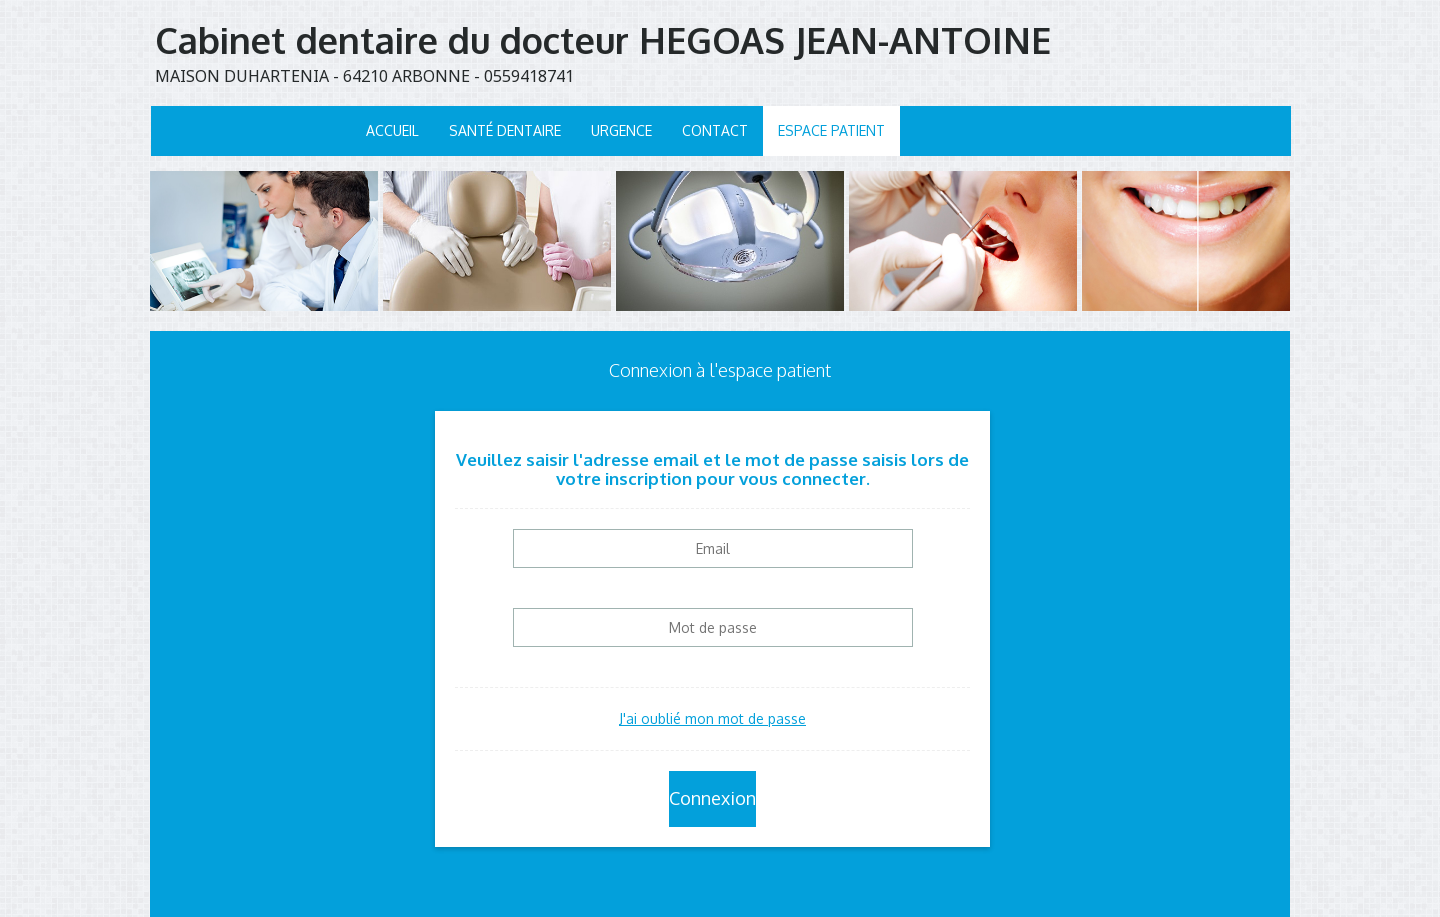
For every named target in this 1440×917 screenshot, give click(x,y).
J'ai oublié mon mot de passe (712, 718)
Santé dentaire (505, 130)
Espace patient (831, 130)
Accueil (392, 130)
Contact (715, 130)
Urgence (621, 130)
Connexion (712, 798)
